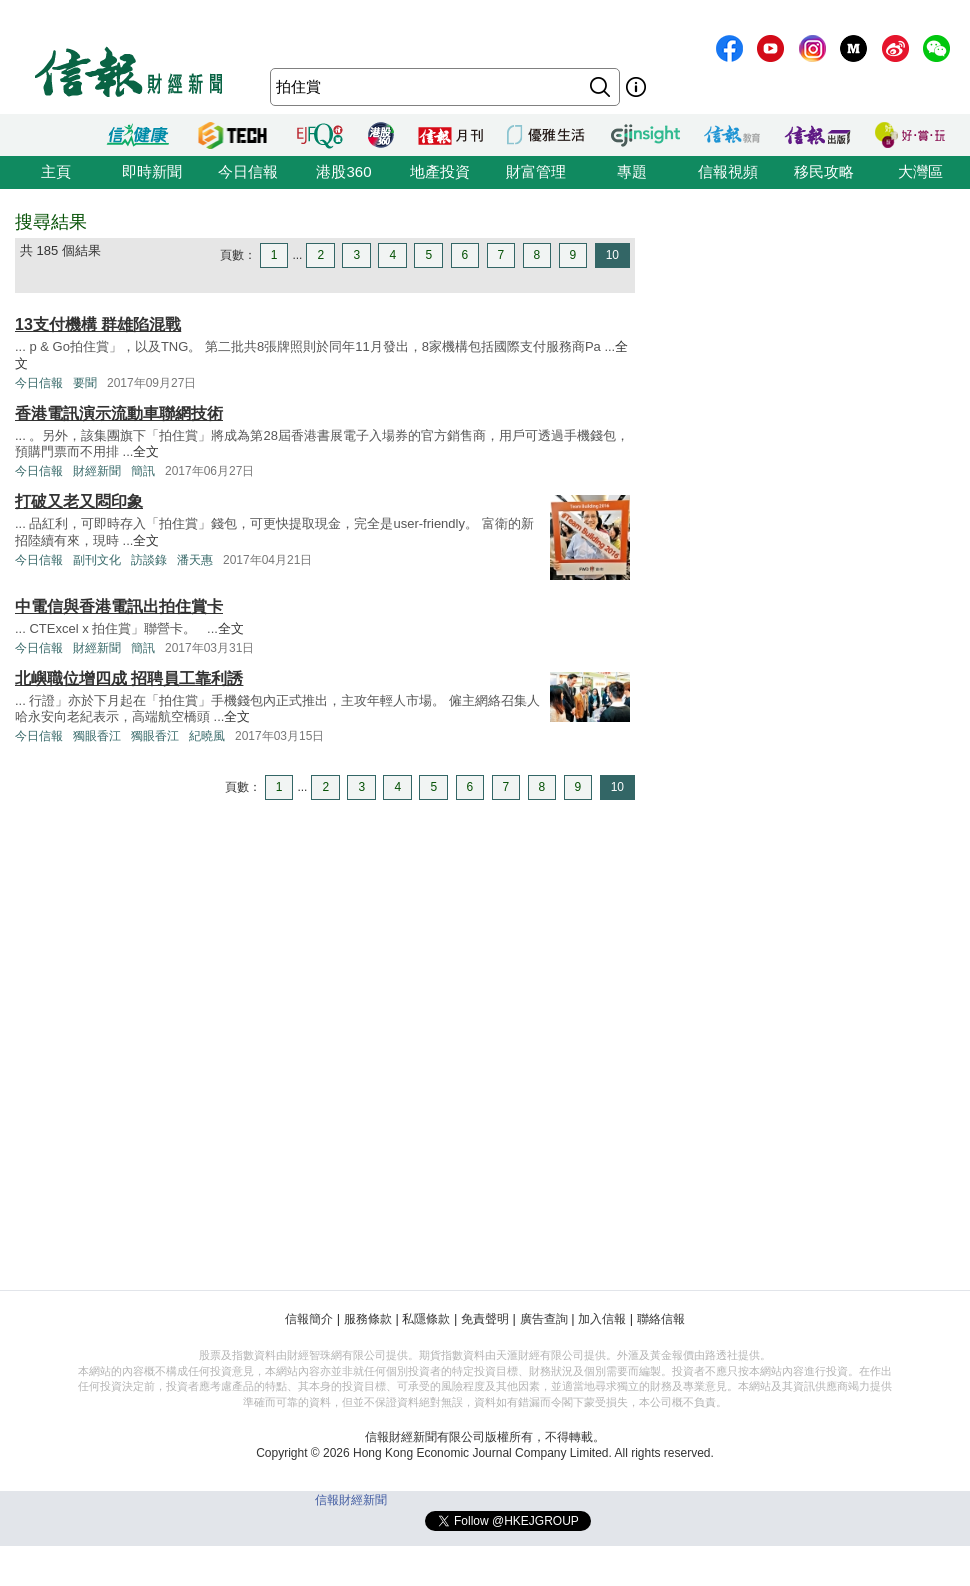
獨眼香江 (97, 736)
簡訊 (143, 471)
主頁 (56, 171)
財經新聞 (97, 471)
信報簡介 (309, 1319)
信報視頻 (728, 171)
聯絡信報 (661, 1319)
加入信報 (602, 1319)
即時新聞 (152, 171)
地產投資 (440, 171)
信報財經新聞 (351, 1500)
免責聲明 (485, 1319)
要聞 (85, 383)
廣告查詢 (544, 1319)
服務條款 (368, 1319)
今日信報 (248, 171)
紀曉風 (207, 736)
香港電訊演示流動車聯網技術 (119, 413)
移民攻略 (824, 171)
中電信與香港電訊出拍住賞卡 (119, 606)
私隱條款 (426, 1319)
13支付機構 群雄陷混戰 (98, 324)
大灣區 (920, 171)
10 (612, 255)
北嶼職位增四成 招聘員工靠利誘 (129, 678)
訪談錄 (149, 560)
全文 (146, 451)
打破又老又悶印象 (79, 501)
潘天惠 (195, 560)
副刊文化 (97, 560)
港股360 (343, 171)
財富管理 (536, 171)
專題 (632, 171)
